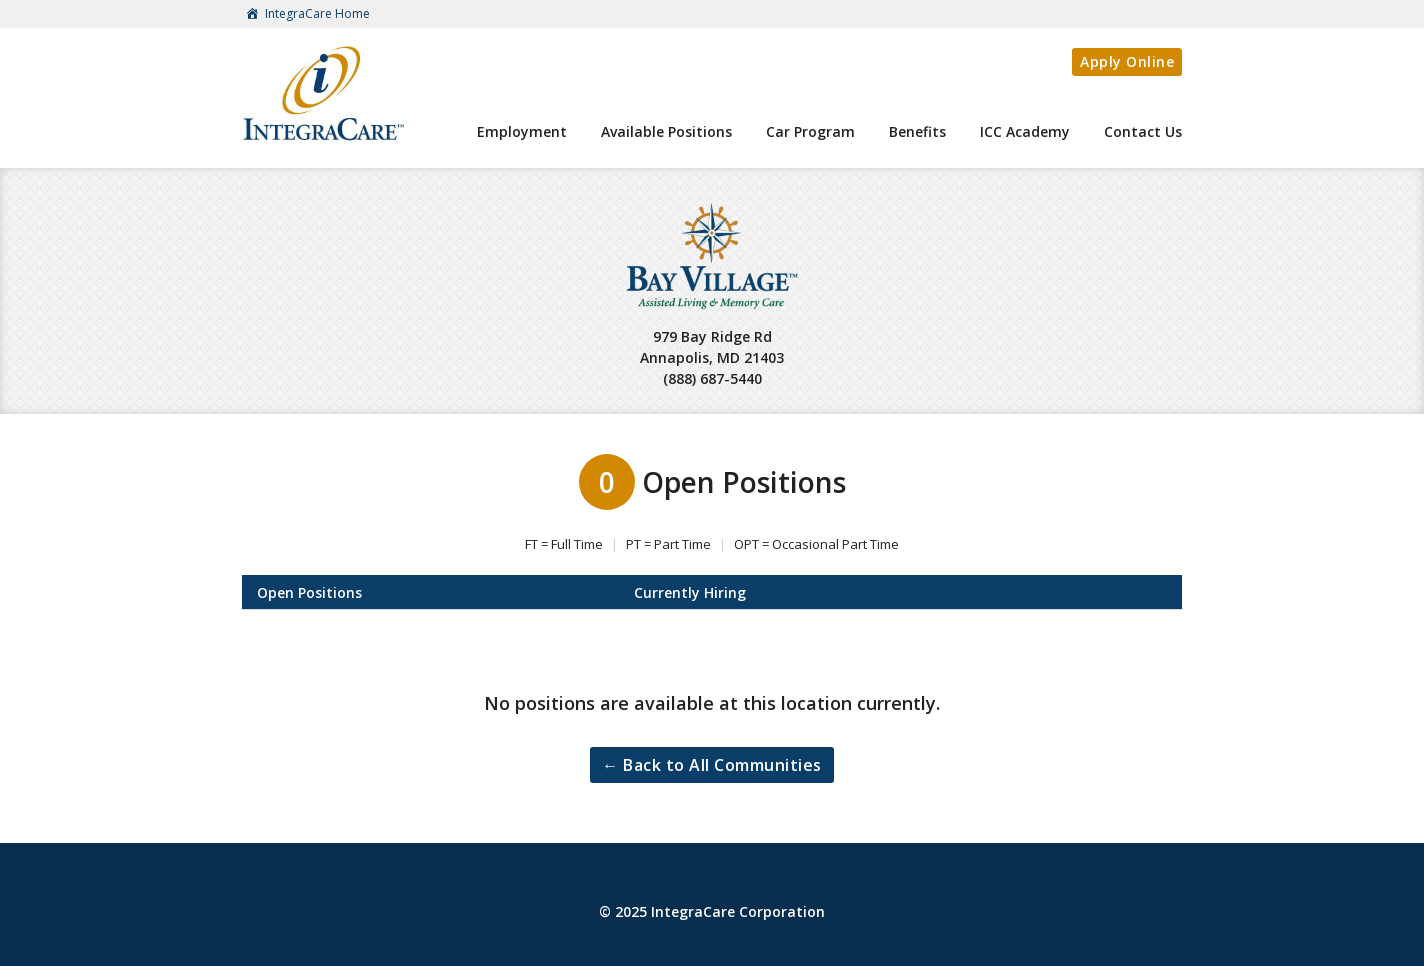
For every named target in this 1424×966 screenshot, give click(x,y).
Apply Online (1127, 61)
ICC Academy (1025, 131)
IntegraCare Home (306, 15)
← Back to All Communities (712, 765)
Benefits (917, 131)
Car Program (810, 131)
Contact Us (1143, 131)
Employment (522, 131)
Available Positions (666, 131)
